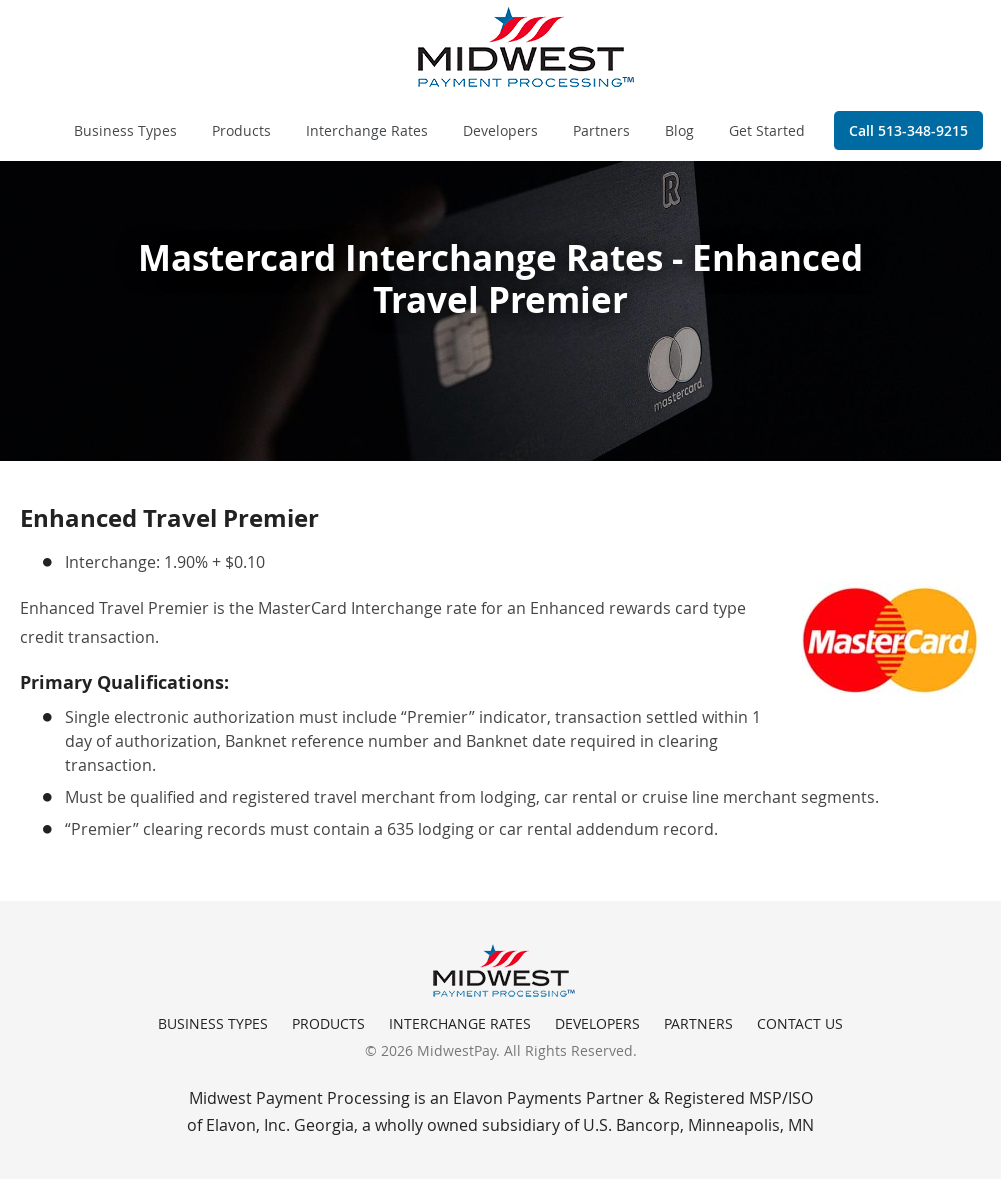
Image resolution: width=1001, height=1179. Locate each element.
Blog (679, 130)
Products (241, 130)
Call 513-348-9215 (908, 130)
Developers (500, 130)
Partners (601, 130)
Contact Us (800, 1023)
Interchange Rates (367, 130)
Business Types (125, 130)
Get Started (767, 130)
